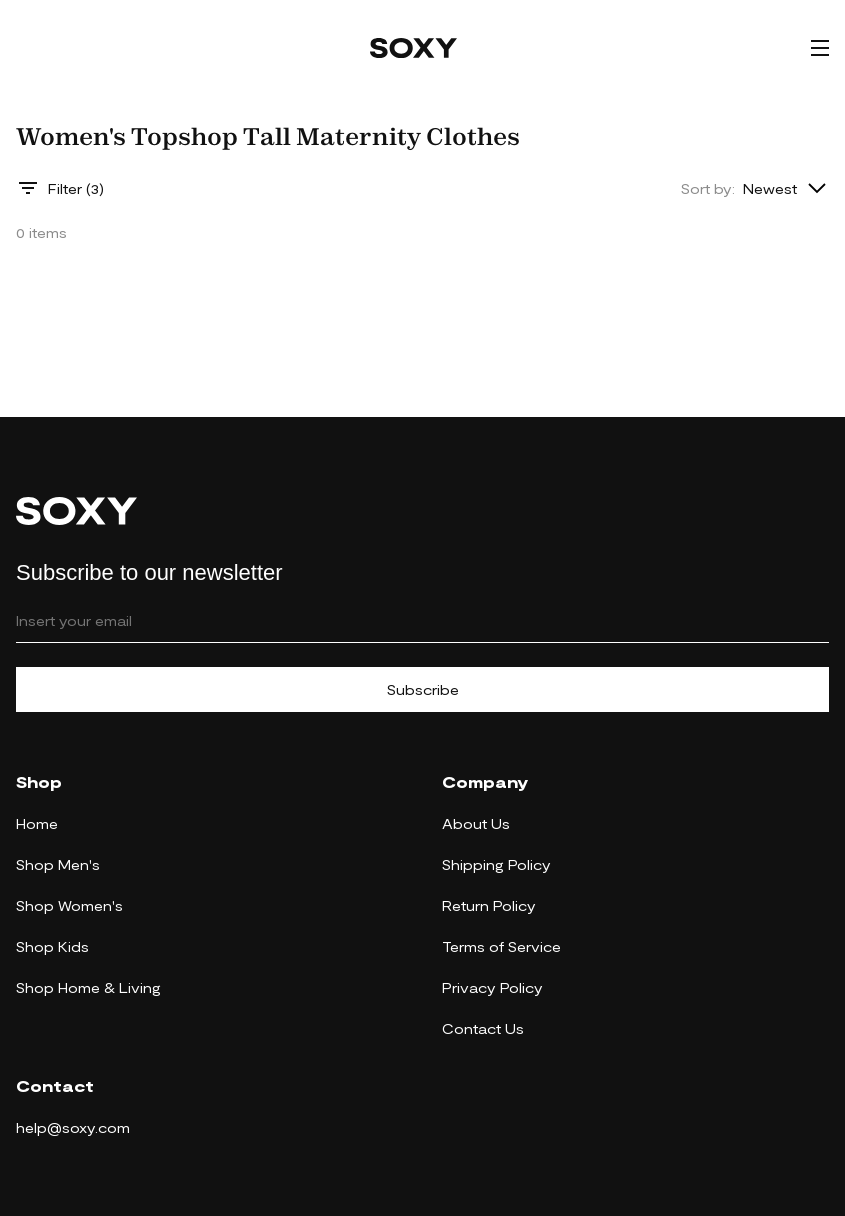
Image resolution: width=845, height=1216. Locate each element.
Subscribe (423, 689)
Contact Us (483, 1028)
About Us (476, 823)
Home (37, 823)
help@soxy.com (73, 1127)
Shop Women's (69, 905)
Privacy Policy (492, 987)
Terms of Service (501, 946)
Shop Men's (58, 864)
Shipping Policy (496, 864)
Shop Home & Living (88, 987)
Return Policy (489, 905)
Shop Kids (52, 946)
